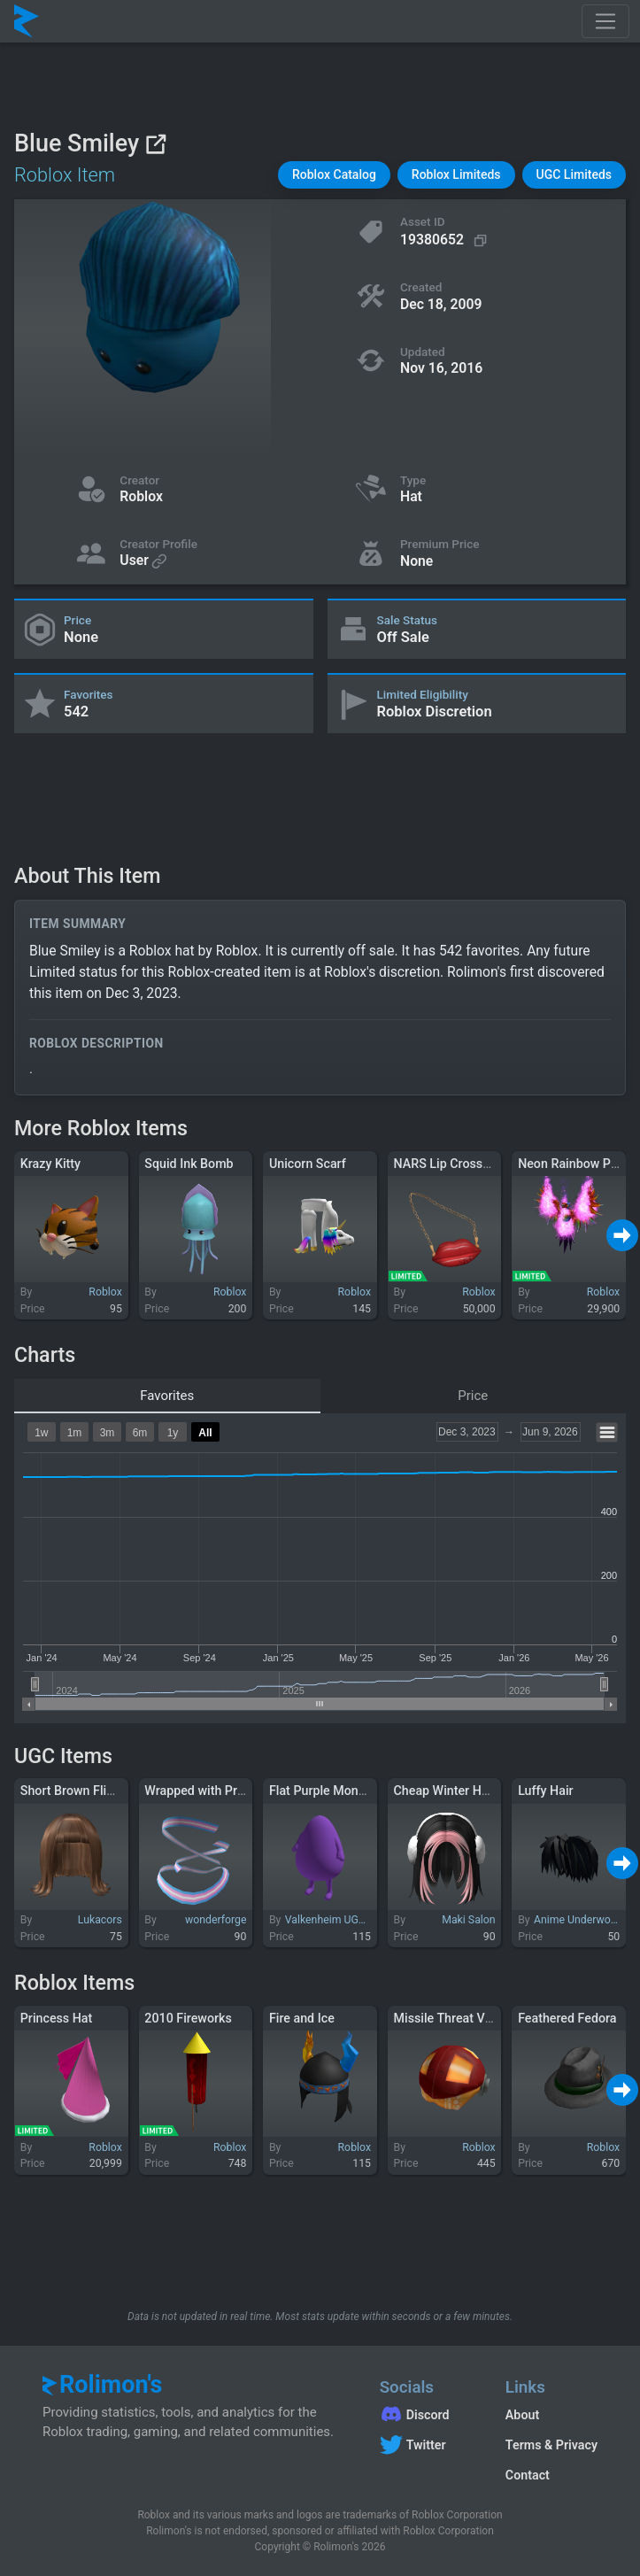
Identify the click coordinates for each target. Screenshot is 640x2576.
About (522, 2415)
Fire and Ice (302, 2018)
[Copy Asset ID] (445, 240)
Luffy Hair (545, 1790)
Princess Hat (56, 2018)
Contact (527, 2475)
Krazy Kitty (50, 1163)
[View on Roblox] (155, 144)
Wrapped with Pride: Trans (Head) (239, 1790)
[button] (334, 175)
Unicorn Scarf (307, 1163)
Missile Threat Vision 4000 (469, 2018)
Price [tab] (473, 1396)
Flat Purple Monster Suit (337, 1790)
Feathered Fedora (567, 2018)
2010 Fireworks (187, 2018)
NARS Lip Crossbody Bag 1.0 (475, 1163)
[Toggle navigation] (605, 21)
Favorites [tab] (167, 1396)
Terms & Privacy (551, 2445)
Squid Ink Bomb (188, 1163)
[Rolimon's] (26, 21)
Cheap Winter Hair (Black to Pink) (488, 1790)
